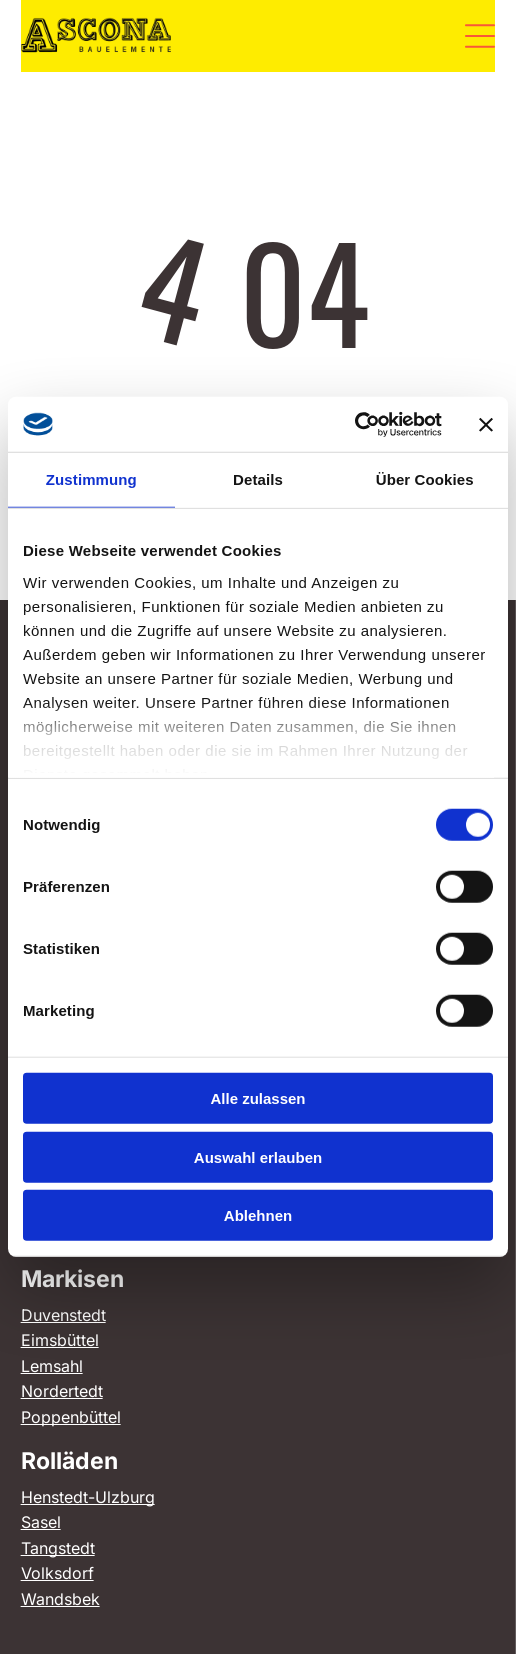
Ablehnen (258, 1215)
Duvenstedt (63, 1315)
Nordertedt (62, 1391)
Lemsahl (52, 1366)
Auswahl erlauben (258, 1157)
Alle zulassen (257, 1098)
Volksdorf (57, 1573)
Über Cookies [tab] (425, 479)
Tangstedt (58, 1548)
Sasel (41, 1522)
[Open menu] (480, 36)
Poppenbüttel (71, 1417)
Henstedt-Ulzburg (88, 1497)
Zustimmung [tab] (91, 479)
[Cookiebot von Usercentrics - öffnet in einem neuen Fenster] (354, 425)
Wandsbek (60, 1599)
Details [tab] (258, 479)
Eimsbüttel (60, 1340)
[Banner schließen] (486, 424)
